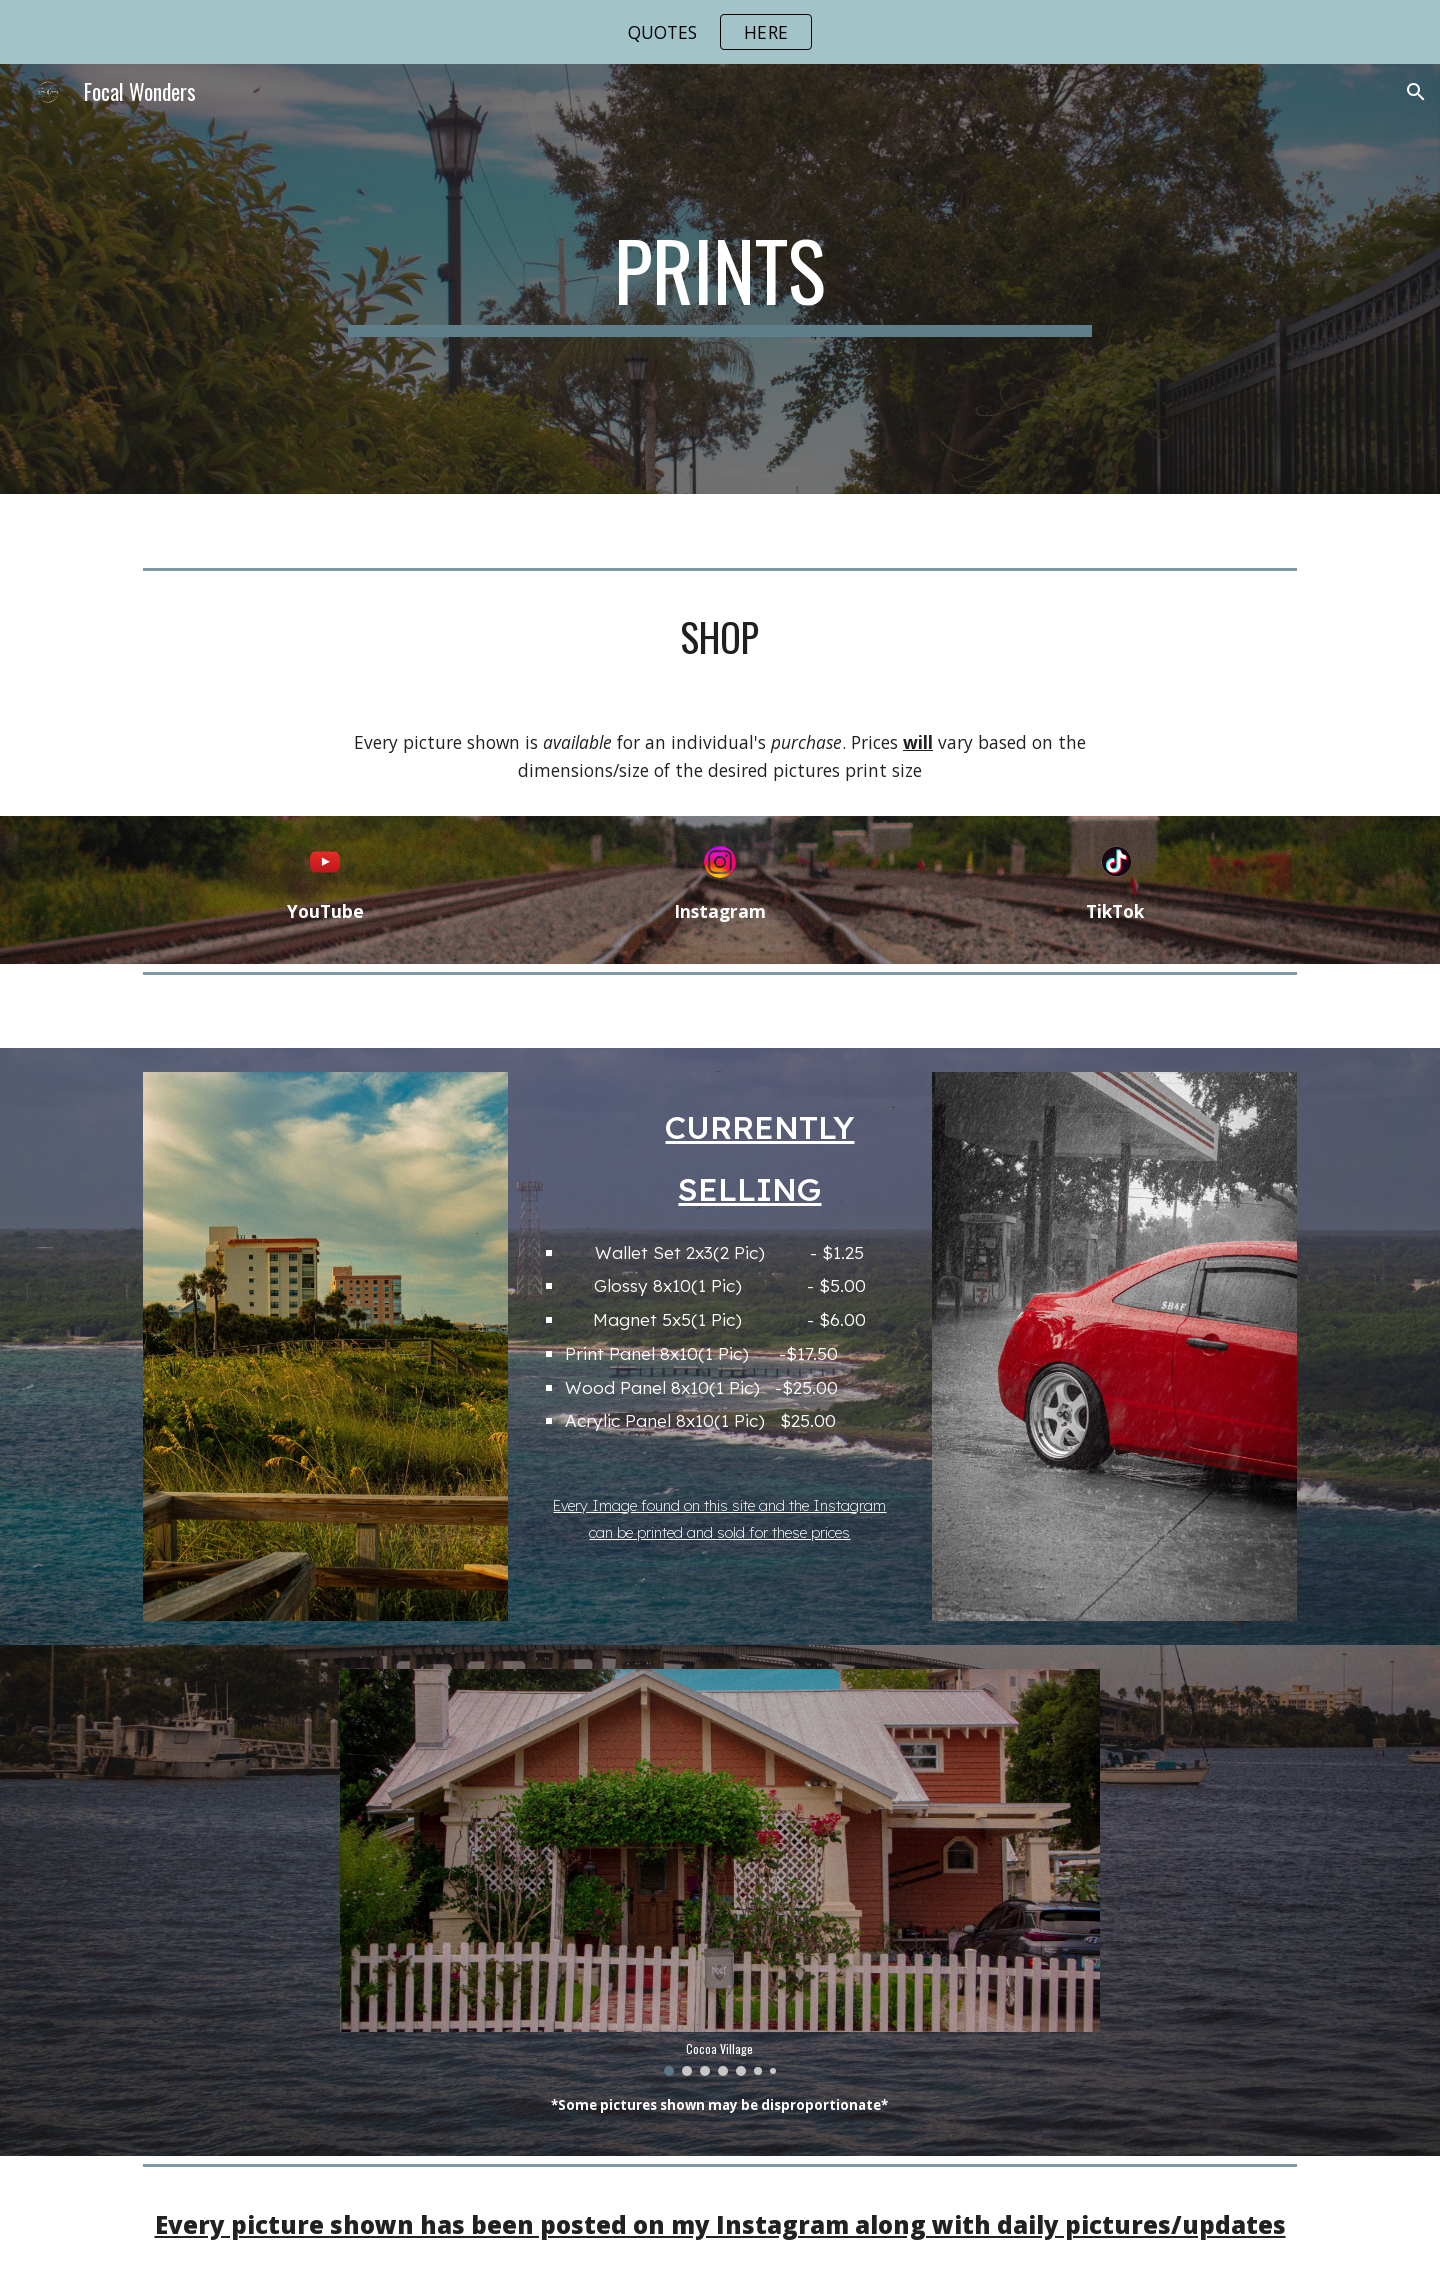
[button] (1416, 92)
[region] (720, 32)
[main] (720, 279)
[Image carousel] (720, 1872)
